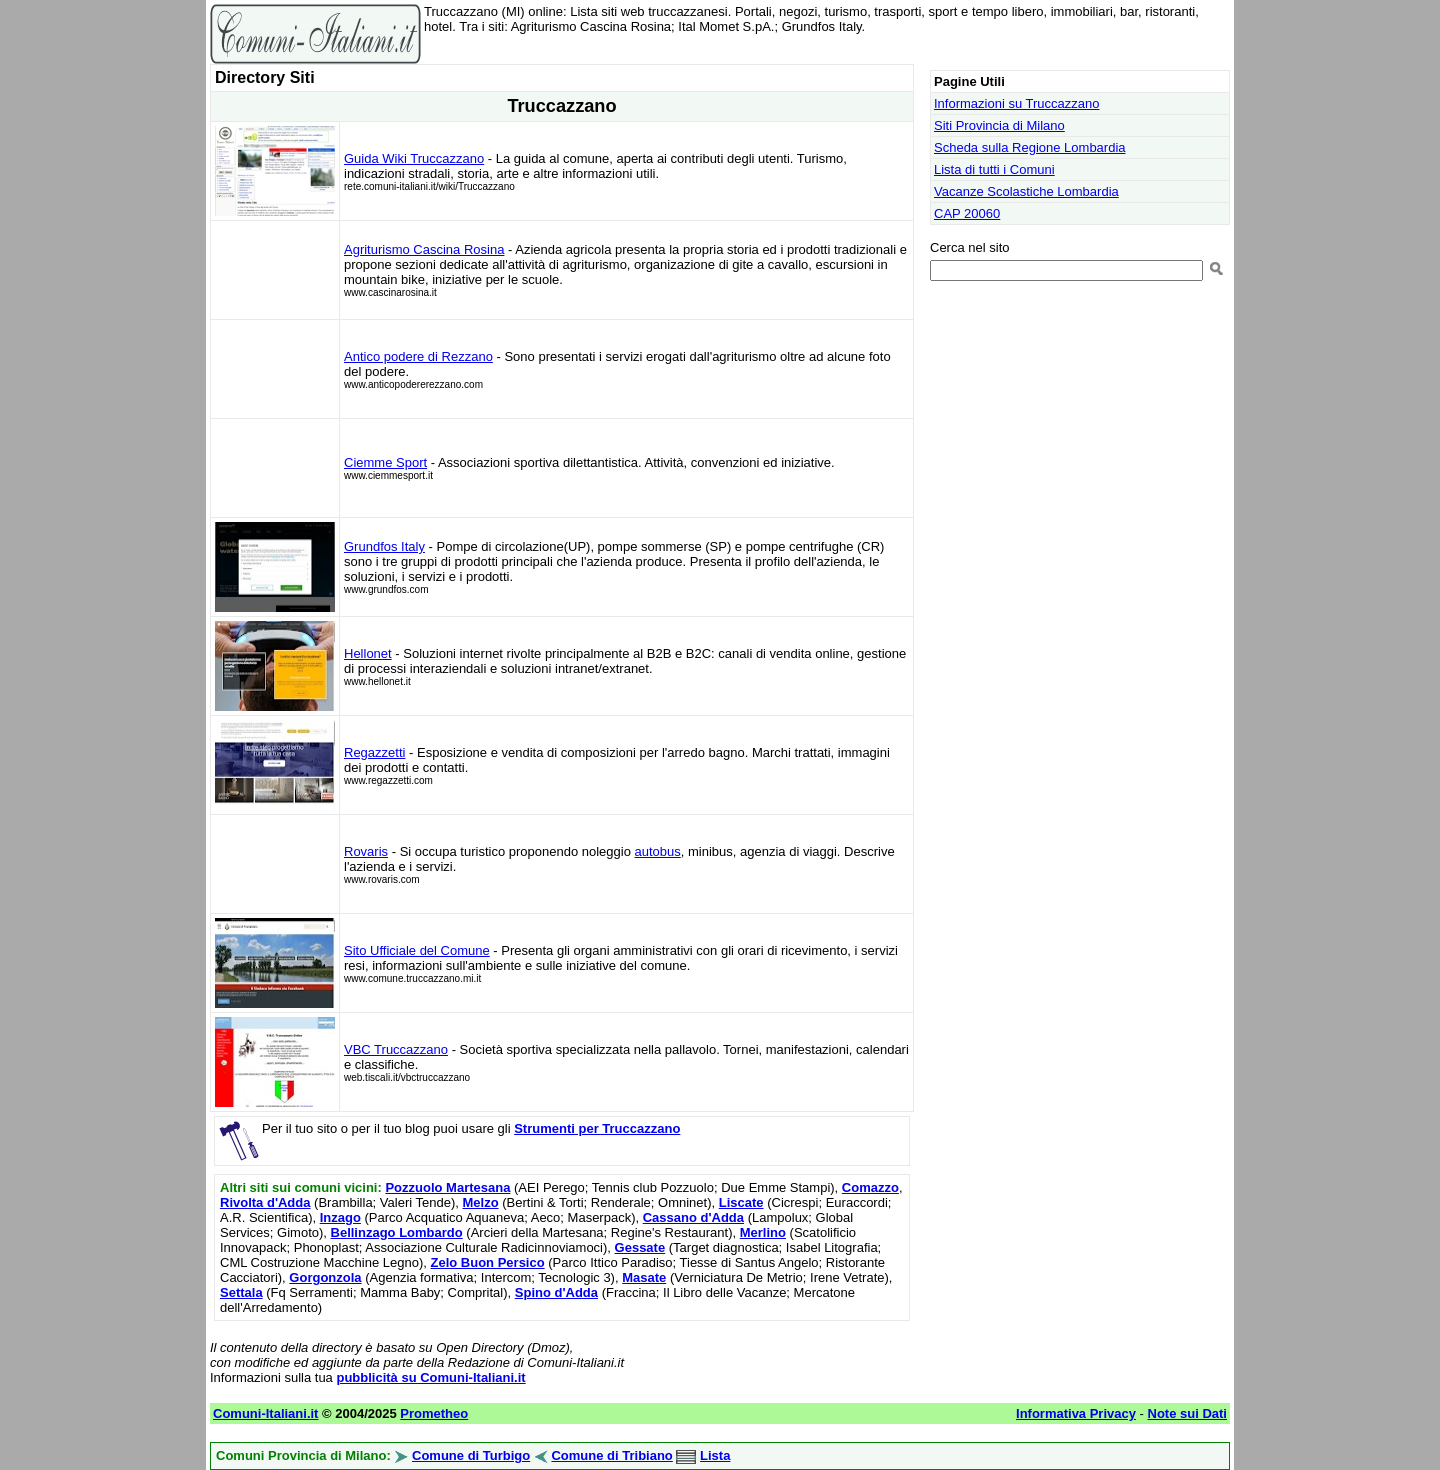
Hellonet (368, 653)
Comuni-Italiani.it (265, 1413)
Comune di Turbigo (471, 1455)
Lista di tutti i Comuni (994, 169)
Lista (715, 1455)
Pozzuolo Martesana (447, 1187)
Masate (644, 1277)
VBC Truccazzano (396, 1049)
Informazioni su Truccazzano (1016, 103)
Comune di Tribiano (611, 1455)
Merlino (763, 1232)
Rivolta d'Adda (265, 1202)
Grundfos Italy (384, 546)
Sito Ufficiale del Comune (417, 950)
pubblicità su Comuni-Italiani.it (430, 1377)
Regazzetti (374, 752)
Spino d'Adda (556, 1292)
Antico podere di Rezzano (418, 356)
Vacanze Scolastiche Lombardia (1026, 191)
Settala (241, 1292)
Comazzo (870, 1187)
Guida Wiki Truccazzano (414, 158)
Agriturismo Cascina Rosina (424, 249)
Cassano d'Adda (693, 1217)
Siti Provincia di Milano (999, 125)
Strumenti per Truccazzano (597, 1128)
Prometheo (434, 1413)
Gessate (640, 1247)
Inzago (340, 1217)
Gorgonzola (325, 1277)
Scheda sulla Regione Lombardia (1030, 147)
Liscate (741, 1202)
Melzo (480, 1202)
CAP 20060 (967, 213)
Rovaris (366, 851)
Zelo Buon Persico (488, 1262)
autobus (658, 851)
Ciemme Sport (385, 462)
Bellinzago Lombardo (397, 1232)
